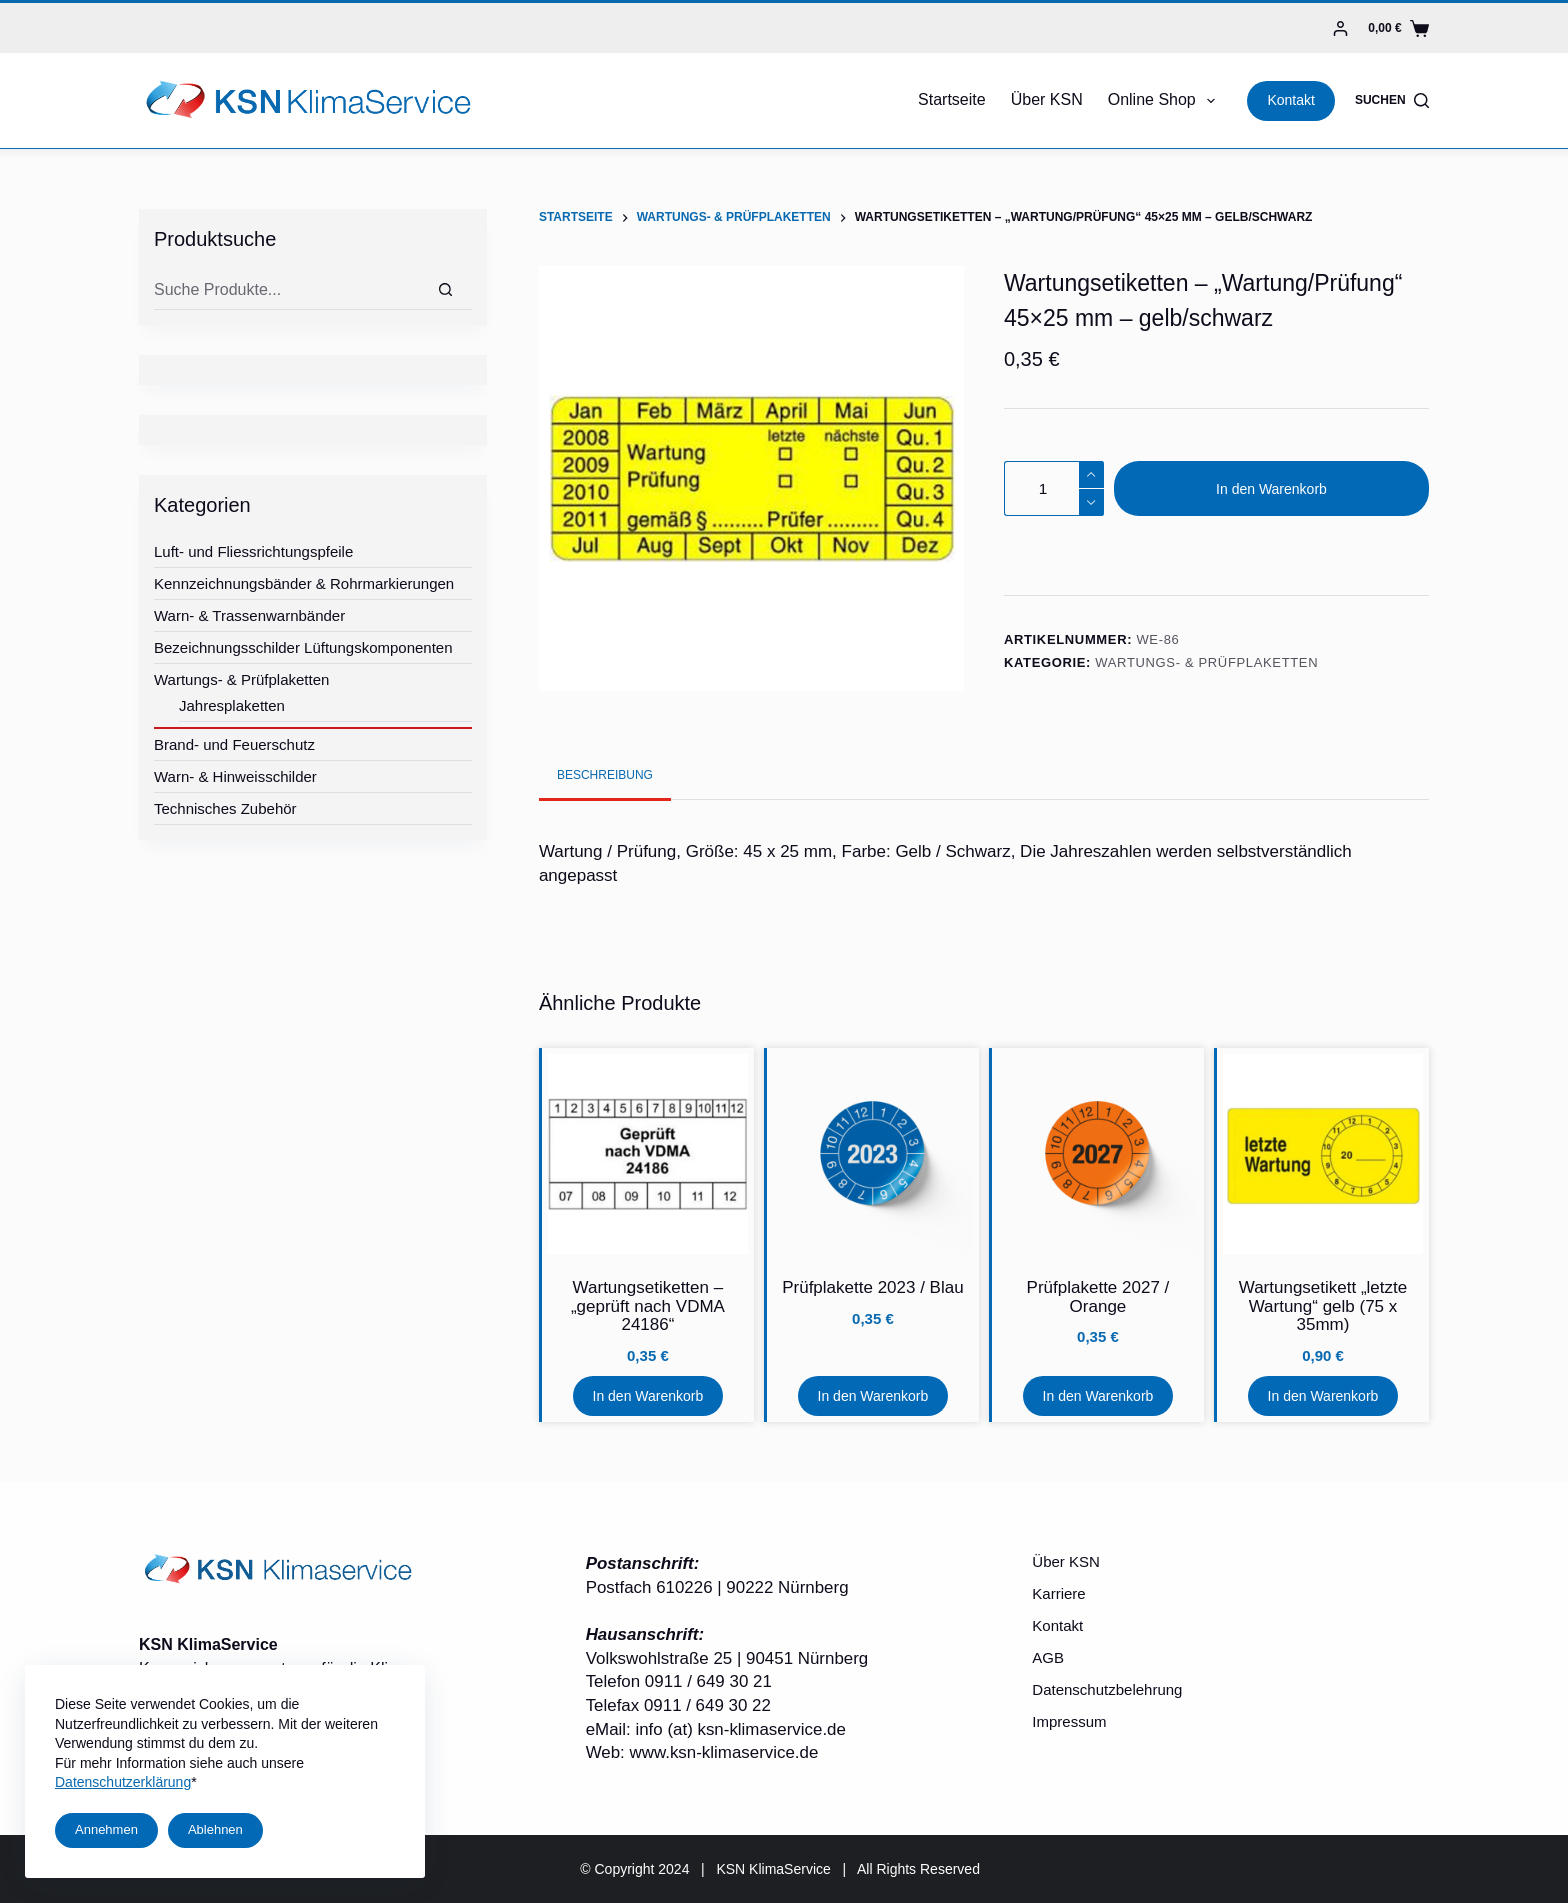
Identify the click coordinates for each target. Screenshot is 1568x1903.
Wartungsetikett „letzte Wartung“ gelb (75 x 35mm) (1323, 1306)
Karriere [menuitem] (1058, 1593)
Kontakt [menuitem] (1057, 1625)
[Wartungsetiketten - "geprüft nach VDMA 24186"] (648, 1154)
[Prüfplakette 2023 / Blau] (873, 1154)
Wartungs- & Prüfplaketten (1206, 662)
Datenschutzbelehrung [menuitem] (1107, 1689)
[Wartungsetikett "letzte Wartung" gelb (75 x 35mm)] (1323, 1154)
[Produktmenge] (1054, 488)
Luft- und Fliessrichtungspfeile (253, 551)
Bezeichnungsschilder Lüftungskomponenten (303, 647)
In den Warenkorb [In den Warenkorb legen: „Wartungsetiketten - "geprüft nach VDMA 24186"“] (648, 1396)
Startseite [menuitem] (952, 99)
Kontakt (1290, 100)
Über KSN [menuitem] (1047, 99)
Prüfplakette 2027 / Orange (1098, 1297)
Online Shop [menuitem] (1165, 101)
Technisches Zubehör (225, 808)
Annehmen (106, 1829)
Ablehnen (215, 1829)
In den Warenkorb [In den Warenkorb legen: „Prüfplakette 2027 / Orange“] (1098, 1396)
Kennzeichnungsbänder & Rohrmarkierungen (304, 583)
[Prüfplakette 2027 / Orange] (1098, 1154)
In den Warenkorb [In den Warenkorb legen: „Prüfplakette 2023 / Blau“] (873, 1396)
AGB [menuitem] (1048, 1657)
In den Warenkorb (1271, 489)
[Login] (1340, 28)
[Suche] (445, 290)
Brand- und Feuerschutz (234, 744)
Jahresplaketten (232, 705)
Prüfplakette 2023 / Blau (872, 1287)
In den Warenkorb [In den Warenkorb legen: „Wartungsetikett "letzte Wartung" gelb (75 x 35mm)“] (1323, 1396)
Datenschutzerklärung (123, 1782)
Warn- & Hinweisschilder (235, 776)
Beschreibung (605, 775)
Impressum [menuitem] (1069, 1721)
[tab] (605, 775)
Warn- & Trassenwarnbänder (249, 615)
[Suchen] (1392, 100)
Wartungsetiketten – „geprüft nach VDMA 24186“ (648, 1306)
